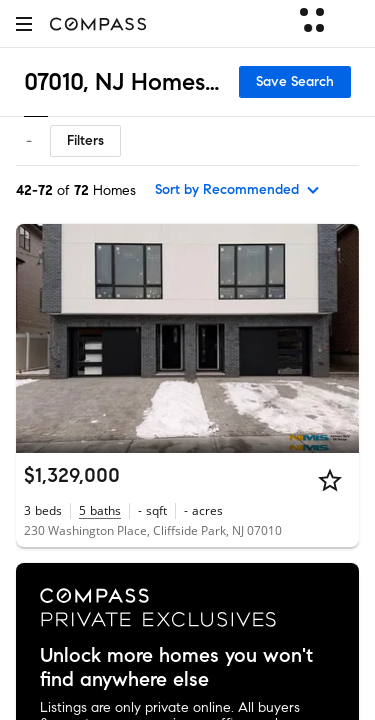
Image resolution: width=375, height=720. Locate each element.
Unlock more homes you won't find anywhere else (176, 668)
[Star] (330, 480)
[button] (24, 23)
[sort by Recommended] (238, 190)
